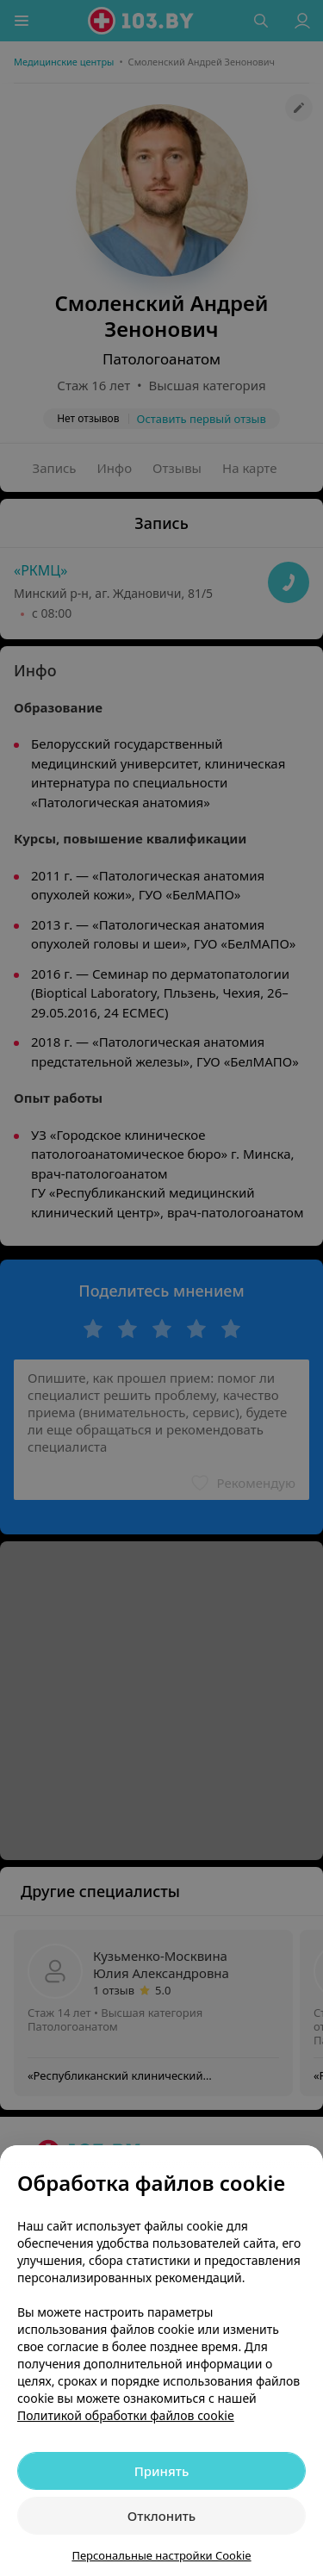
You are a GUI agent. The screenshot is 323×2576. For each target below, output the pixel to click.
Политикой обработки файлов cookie (125, 2415)
